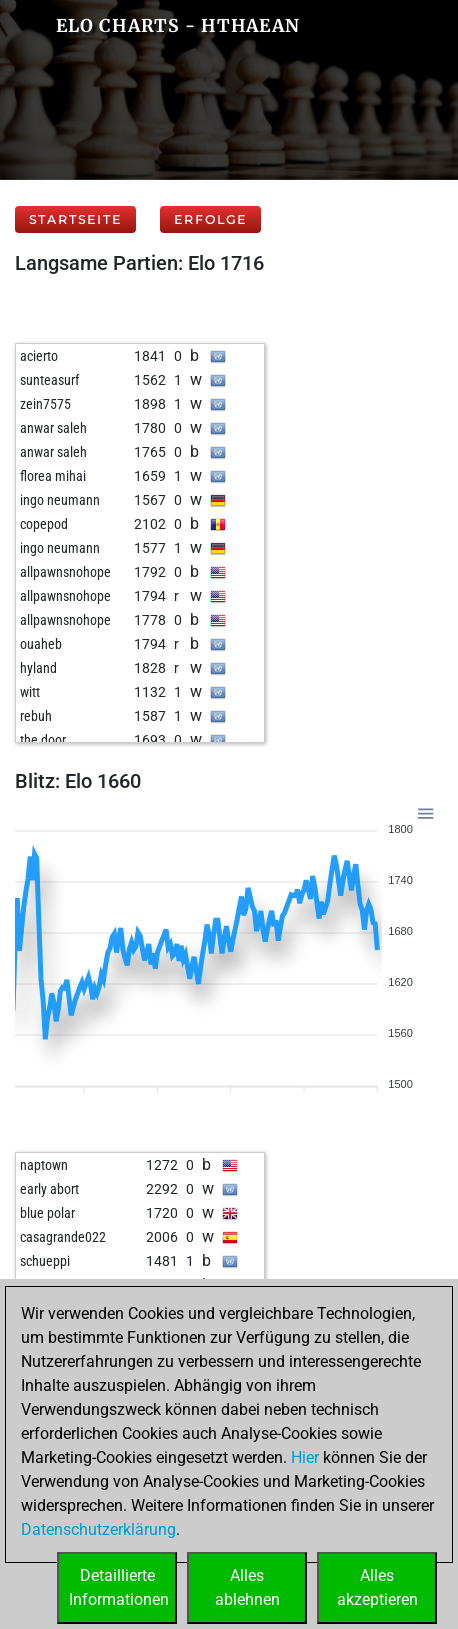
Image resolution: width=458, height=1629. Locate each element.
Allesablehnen (247, 1587)
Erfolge (210, 219)
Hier (305, 1457)
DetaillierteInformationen (119, 1587)
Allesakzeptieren (377, 1587)
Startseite (75, 219)
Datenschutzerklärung (98, 1529)
